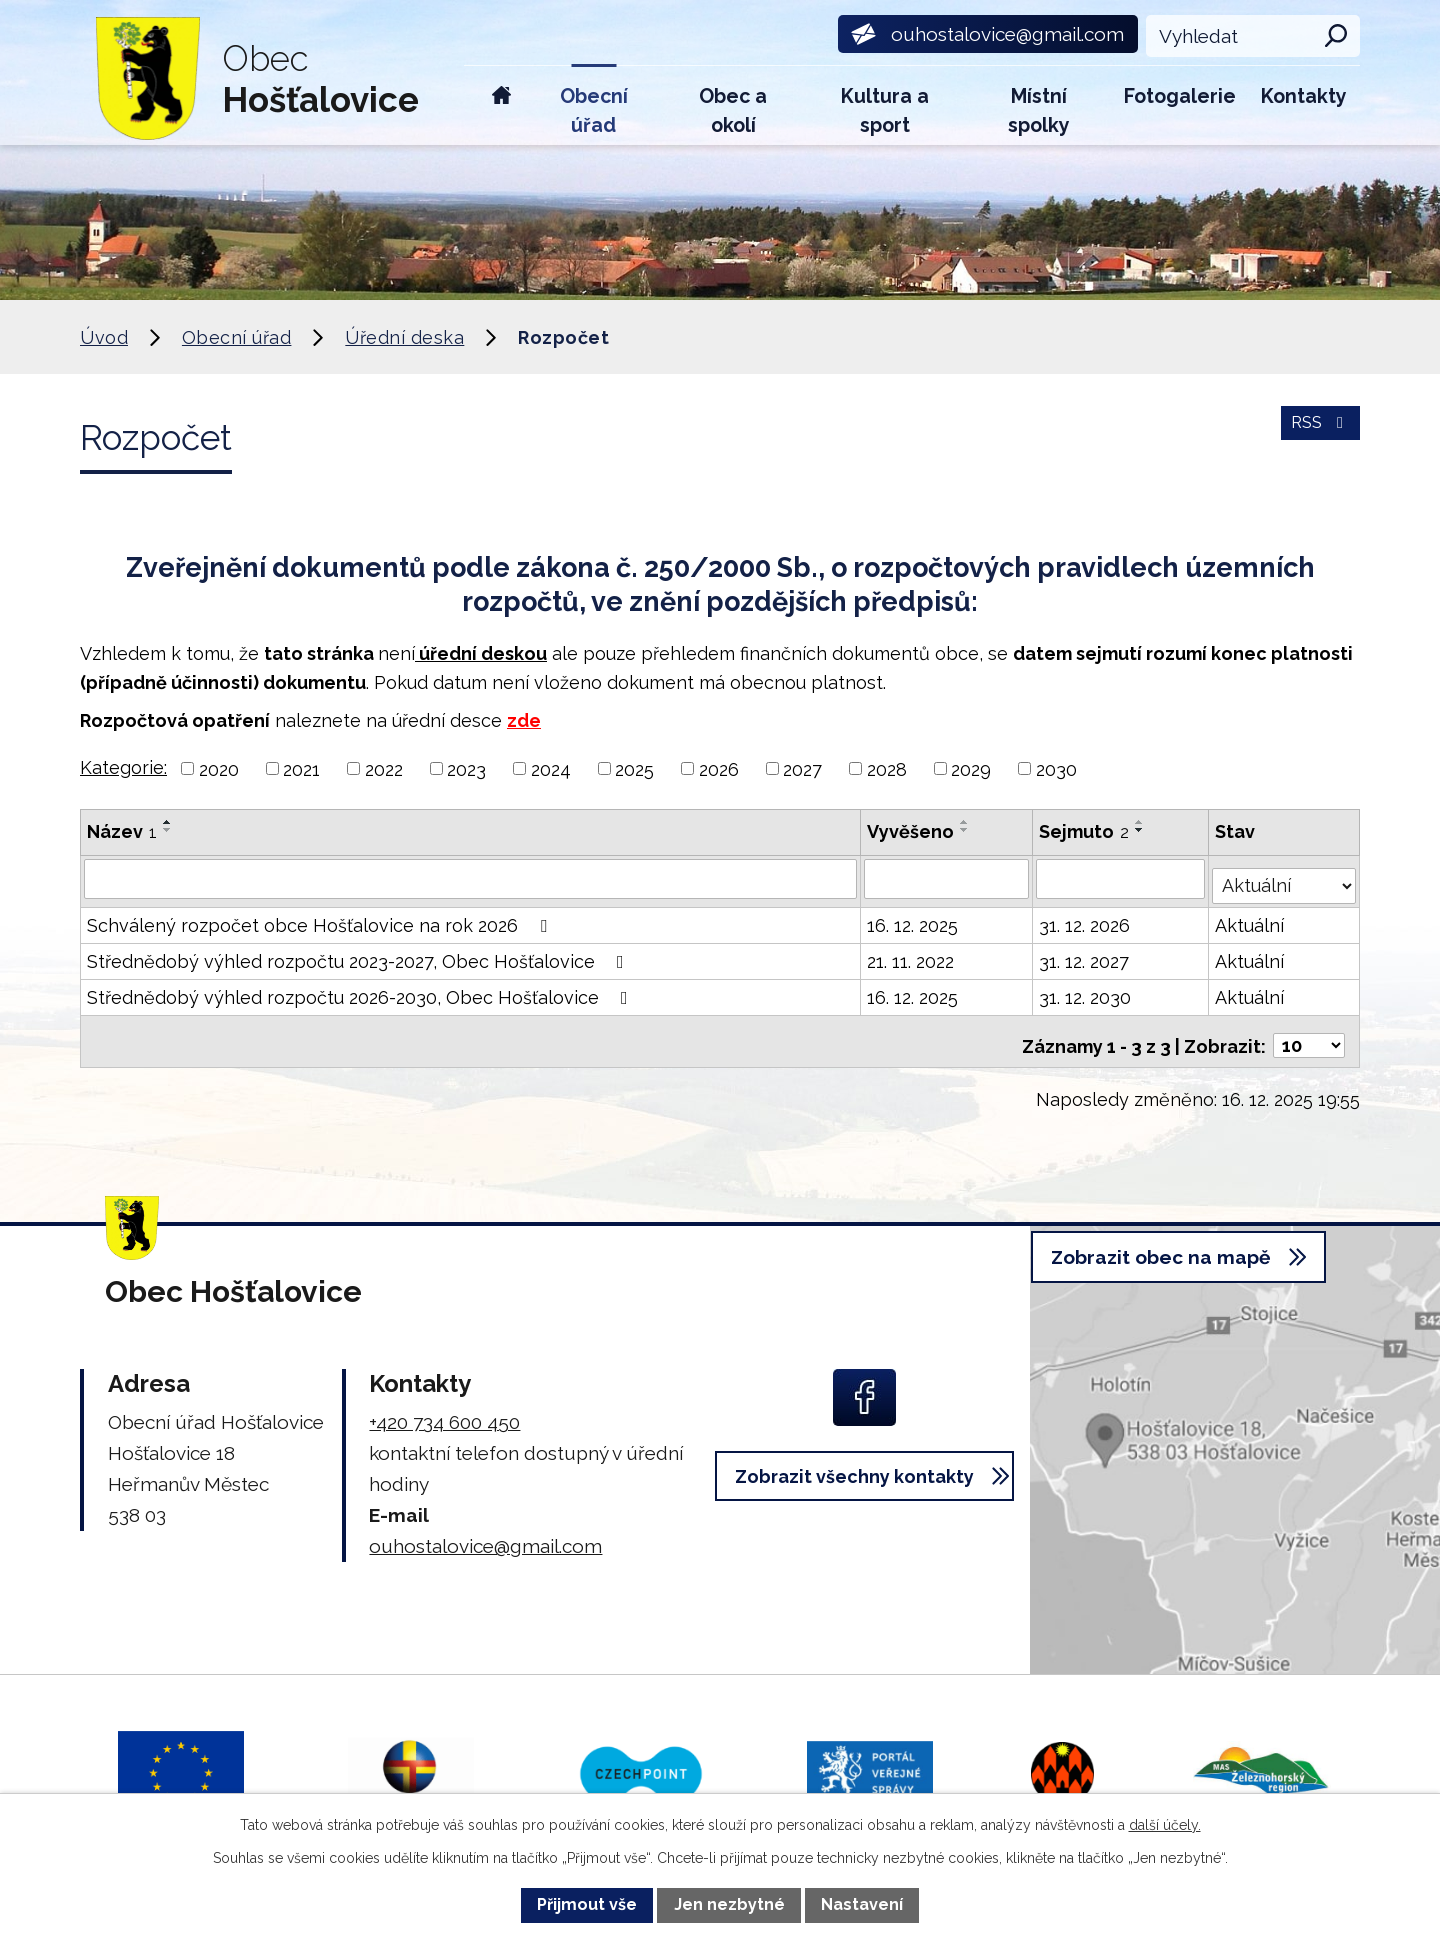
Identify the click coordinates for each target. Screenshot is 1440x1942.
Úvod (501, 105)
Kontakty (1304, 96)
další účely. (1165, 1825)
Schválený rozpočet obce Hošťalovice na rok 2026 (321, 918)
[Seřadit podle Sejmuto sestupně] (1142, 830)
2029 (971, 768)
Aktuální (1251, 918)
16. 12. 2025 (913, 918)
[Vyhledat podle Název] (471, 878)
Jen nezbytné (729, 1904)
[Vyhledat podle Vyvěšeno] (947, 878)
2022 (384, 768)
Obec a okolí (733, 111)
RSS (1317, 434)
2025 (634, 768)
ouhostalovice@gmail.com (485, 1532)
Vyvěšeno (911, 831)
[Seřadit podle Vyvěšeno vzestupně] (966, 822)
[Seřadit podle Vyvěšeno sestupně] (966, 830)
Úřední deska (404, 337)
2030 (1056, 768)
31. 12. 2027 (1086, 954)
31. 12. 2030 (1087, 990)
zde (524, 720)
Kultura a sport (885, 111)
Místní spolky (1039, 111)
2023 (466, 768)
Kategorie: (123, 767)
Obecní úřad (594, 111)
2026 (719, 768)
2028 (887, 768)
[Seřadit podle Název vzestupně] (168, 822)
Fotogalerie (1180, 96)
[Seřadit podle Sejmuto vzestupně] (1142, 822)
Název (122, 831)
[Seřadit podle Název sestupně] (168, 830)
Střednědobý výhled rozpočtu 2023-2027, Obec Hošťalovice (359, 954)
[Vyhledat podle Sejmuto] (1123, 878)
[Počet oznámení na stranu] (1309, 1030)
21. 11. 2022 (911, 954)
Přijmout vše (587, 1904)
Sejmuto (1086, 831)
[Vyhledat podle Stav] (1285, 876)
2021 (301, 768)
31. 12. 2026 (1086, 918)
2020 (219, 768)
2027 (802, 768)
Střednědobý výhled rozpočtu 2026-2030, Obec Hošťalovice (361, 990)
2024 (551, 768)
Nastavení (862, 1904)
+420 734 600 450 (444, 1408)
